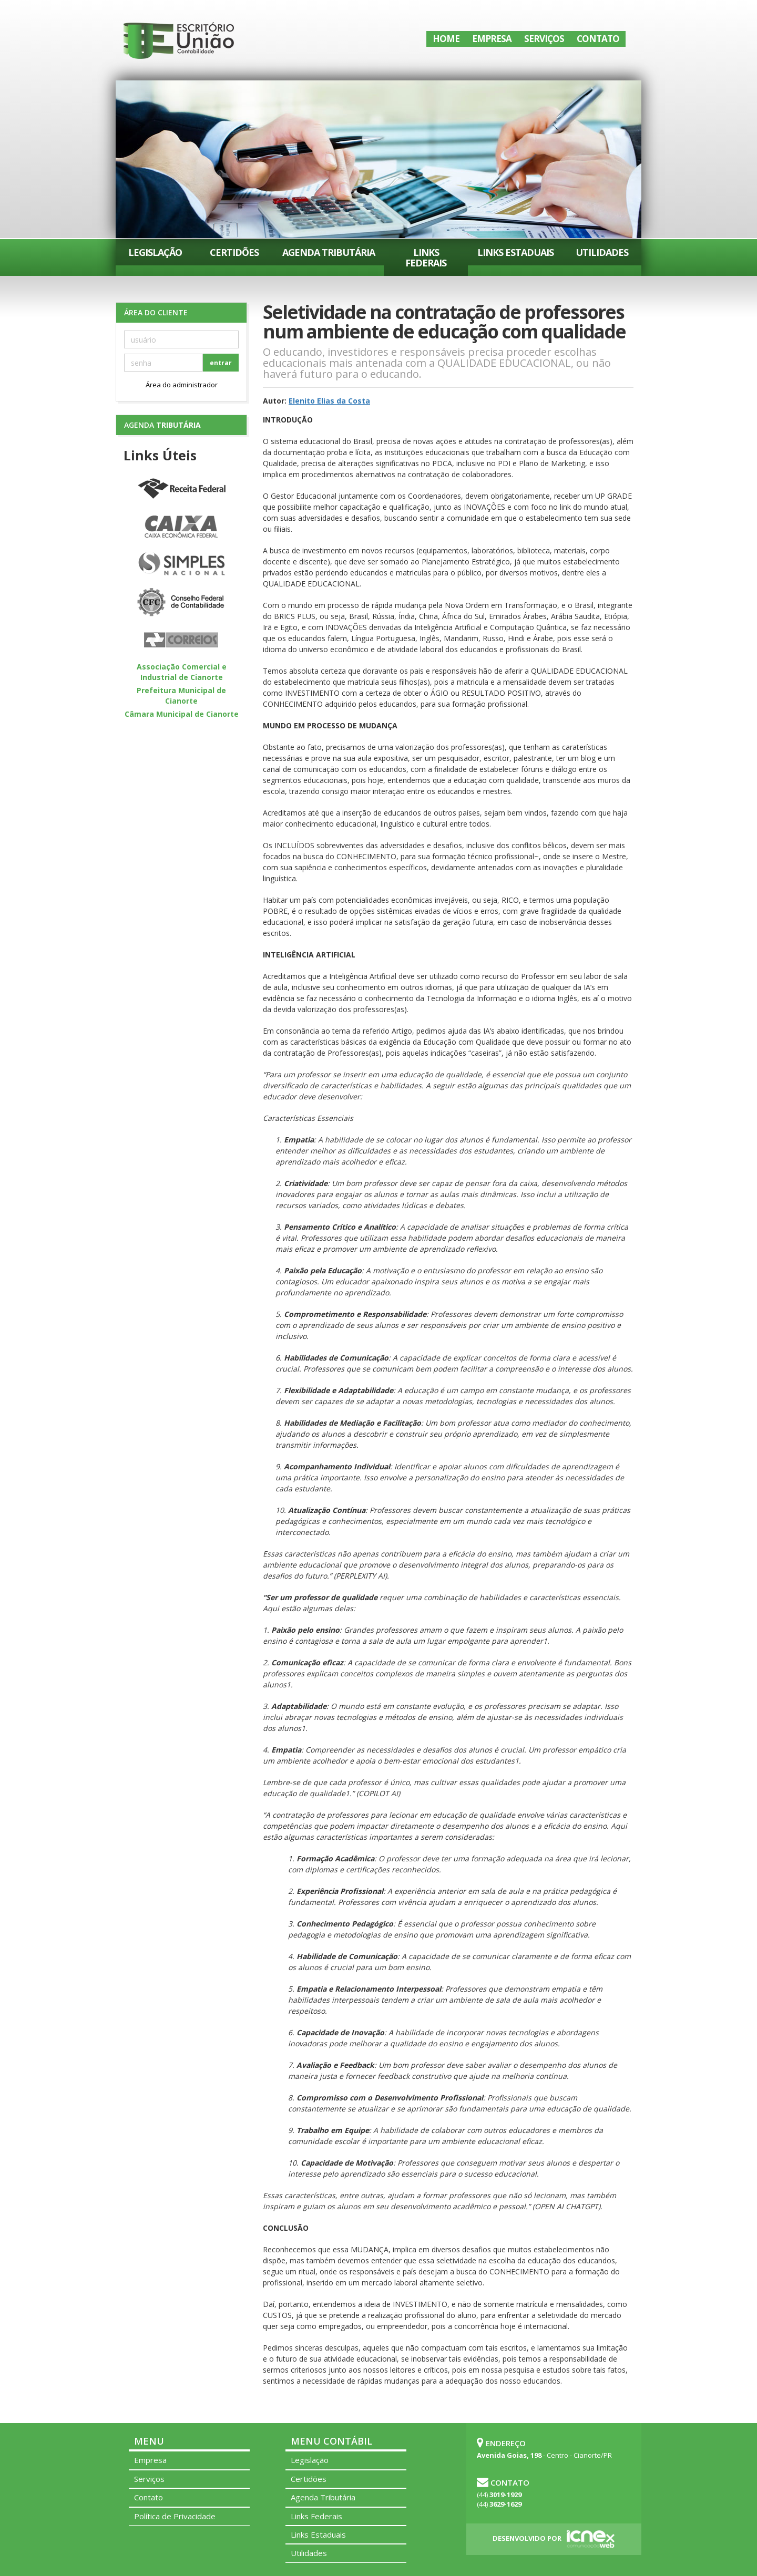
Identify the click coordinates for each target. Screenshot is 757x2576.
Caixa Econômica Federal (181, 527)
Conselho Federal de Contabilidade (181, 602)
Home (446, 39)
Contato (598, 39)
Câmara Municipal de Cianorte (182, 714)
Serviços (544, 39)
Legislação (155, 252)
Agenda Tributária (328, 252)
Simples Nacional (181, 565)
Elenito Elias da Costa (329, 401)
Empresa (492, 39)
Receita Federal (181, 489)
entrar (221, 362)
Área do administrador (182, 384)
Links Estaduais (515, 252)
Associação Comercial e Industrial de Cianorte (182, 672)
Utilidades (602, 252)
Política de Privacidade (175, 2516)
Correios (181, 640)
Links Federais (425, 257)
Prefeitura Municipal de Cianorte (181, 695)
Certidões (234, 252)
